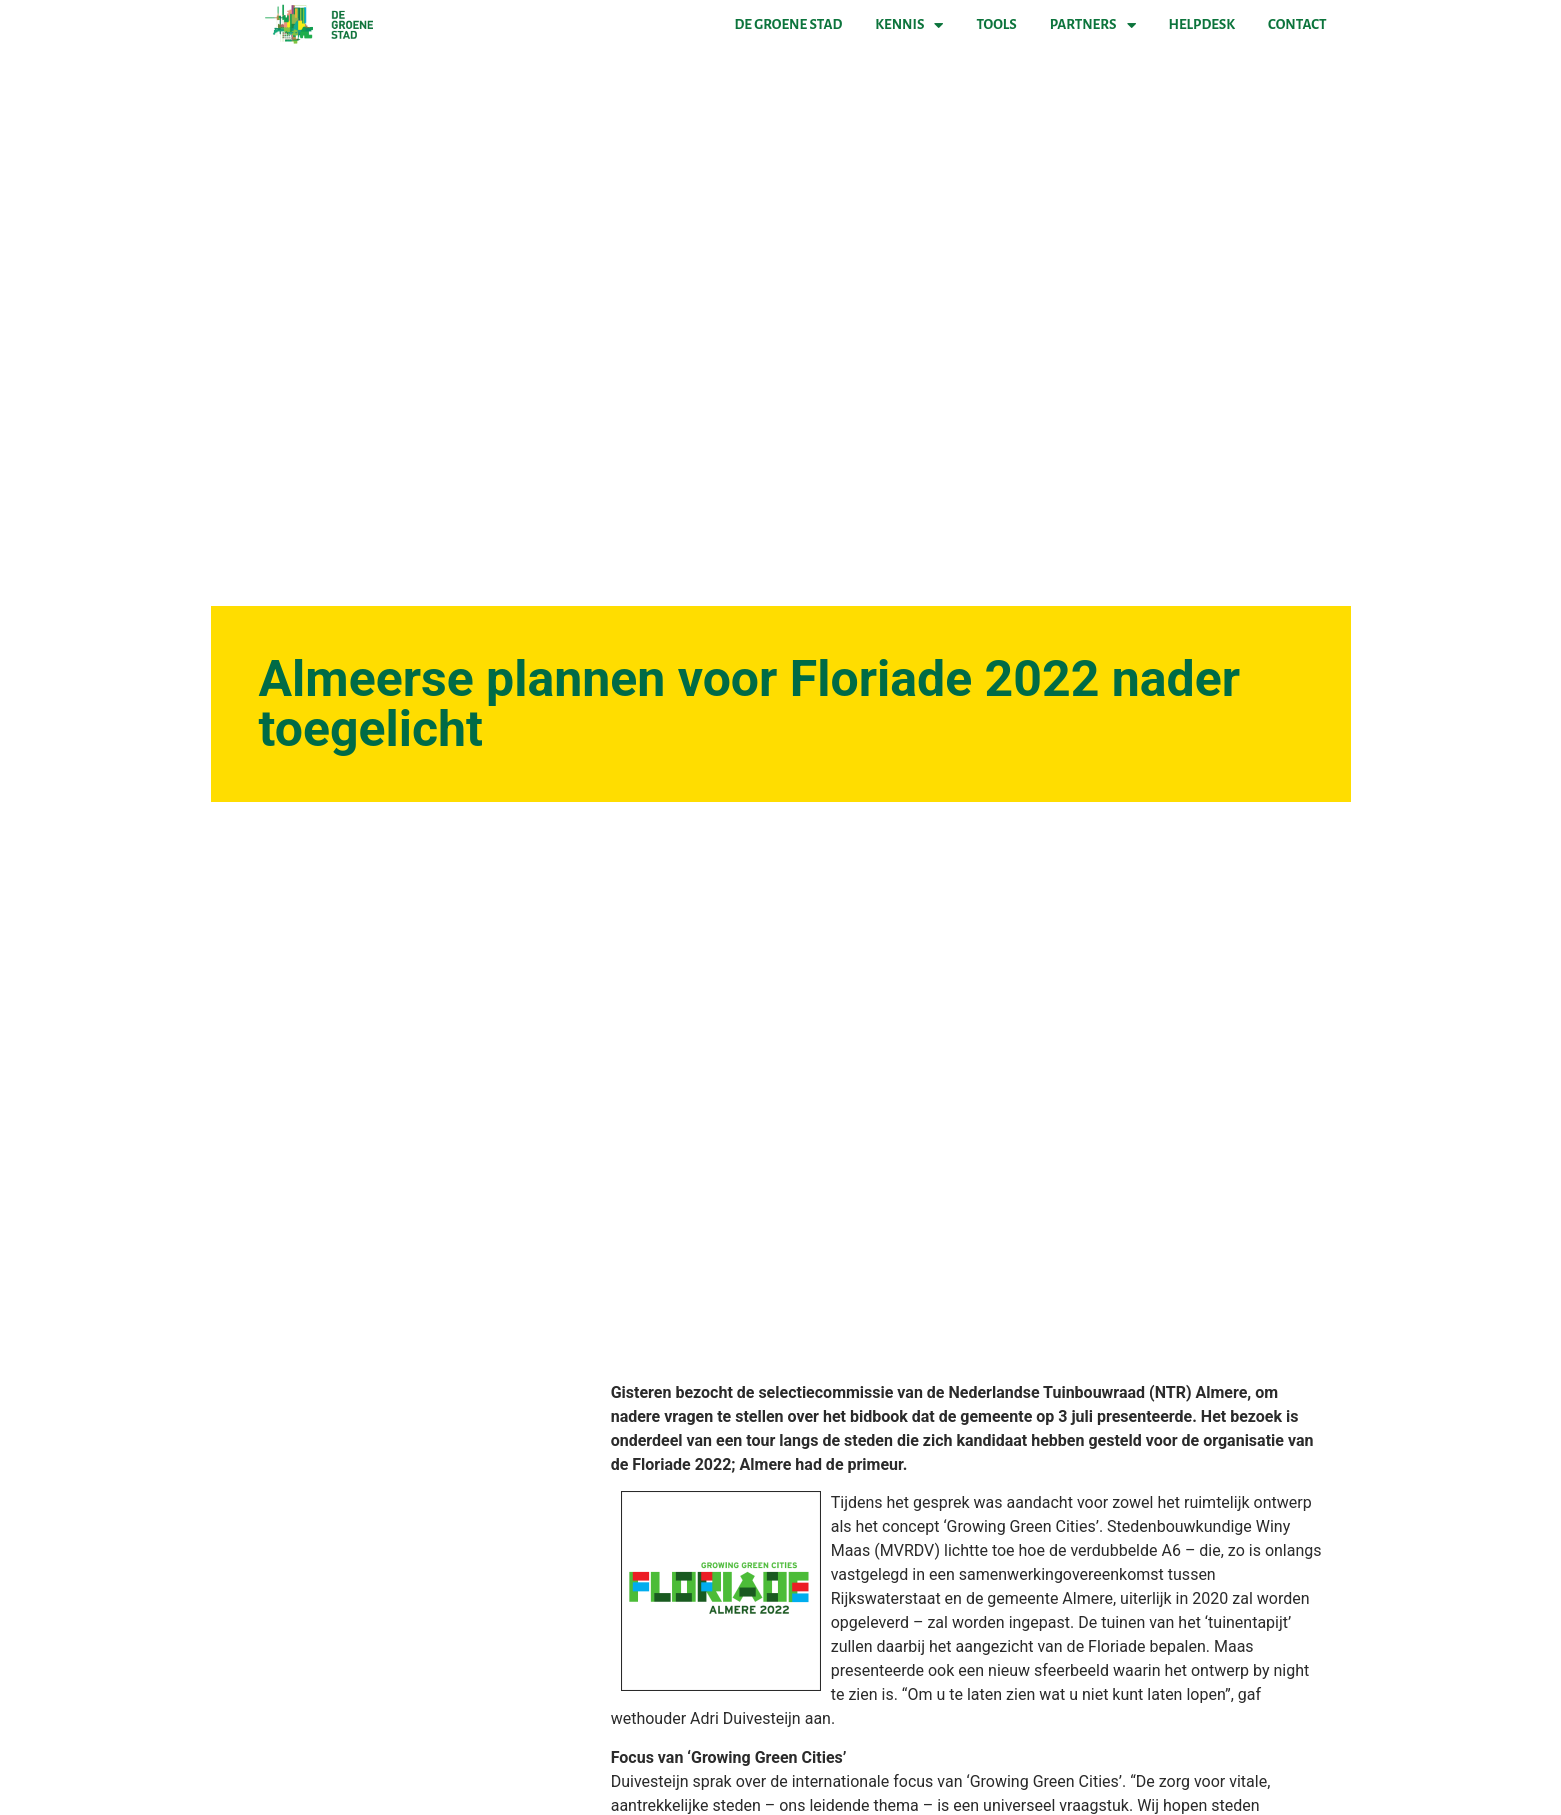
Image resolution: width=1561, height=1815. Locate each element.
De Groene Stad (789, 24)
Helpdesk (1202, 24)
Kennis (909, 25)
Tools (996, 24)
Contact (1297, 24)
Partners (1093, 25)
